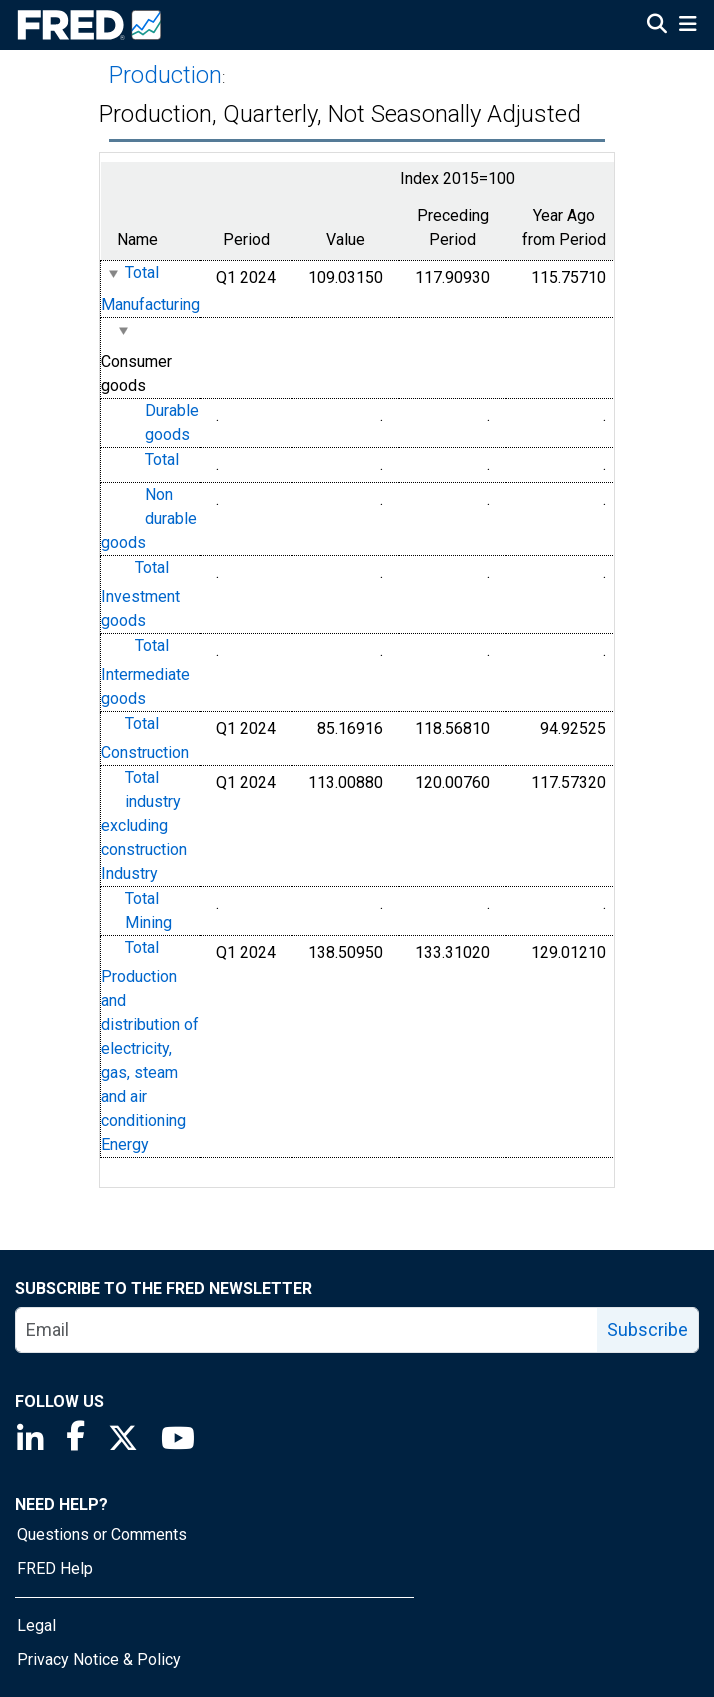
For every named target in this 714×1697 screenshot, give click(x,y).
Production (165, 75)
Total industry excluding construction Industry (144, 825)
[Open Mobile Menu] (687, 26)
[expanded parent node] (112, 273)
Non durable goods (149, 518)
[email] (307, 1330)
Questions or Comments (102, 1534)
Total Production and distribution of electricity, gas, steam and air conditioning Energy (150, 1046)
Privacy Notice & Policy (99, 1659)
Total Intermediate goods (145, 672)
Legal (36, 1625)
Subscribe (647, 1329)
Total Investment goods (140, 594)
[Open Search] (657, 26)
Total (162, 459)
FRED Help (55, 1568)
